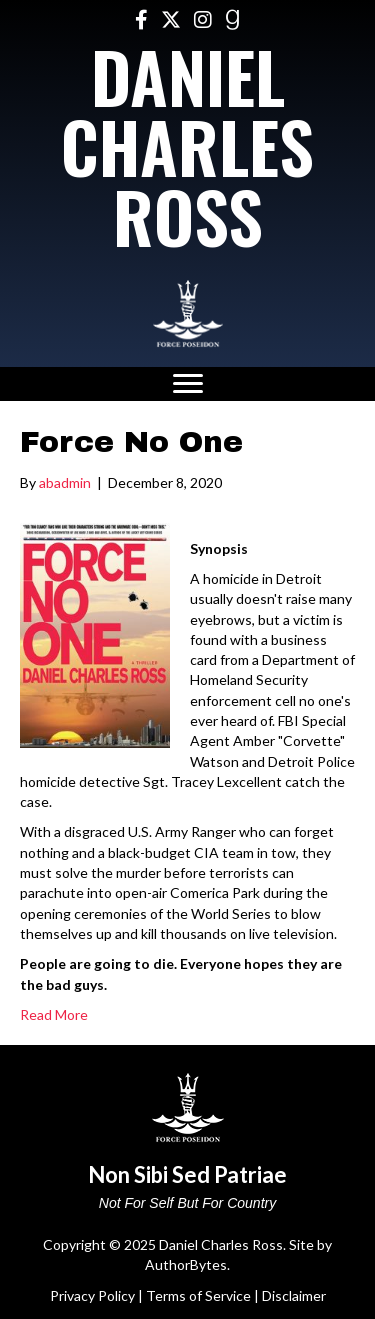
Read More (54, 1014)
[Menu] (188, 384)
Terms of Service (198, 1295)
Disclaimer (294, 1295)
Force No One (131, 442)
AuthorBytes (186, 1264)
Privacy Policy (92, 1295)
